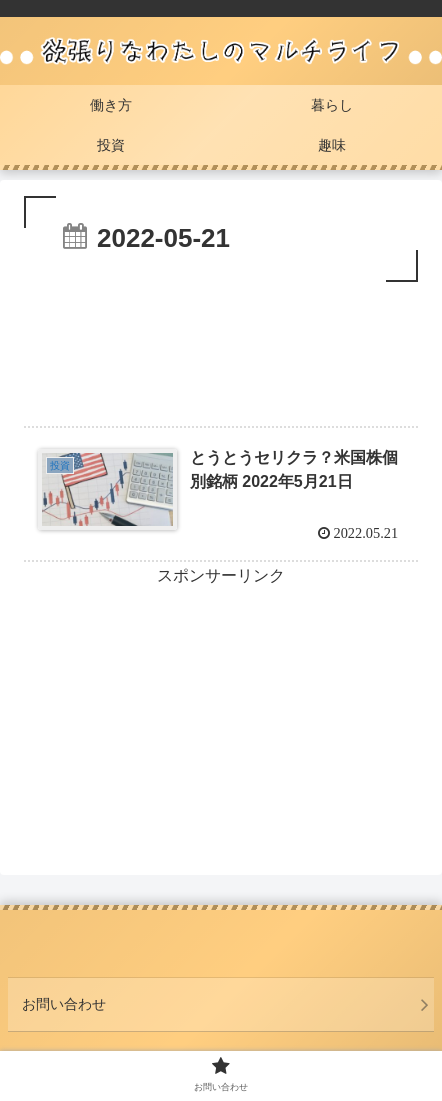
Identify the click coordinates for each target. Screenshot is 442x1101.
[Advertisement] (221, 347)
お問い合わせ (64, 1004)
